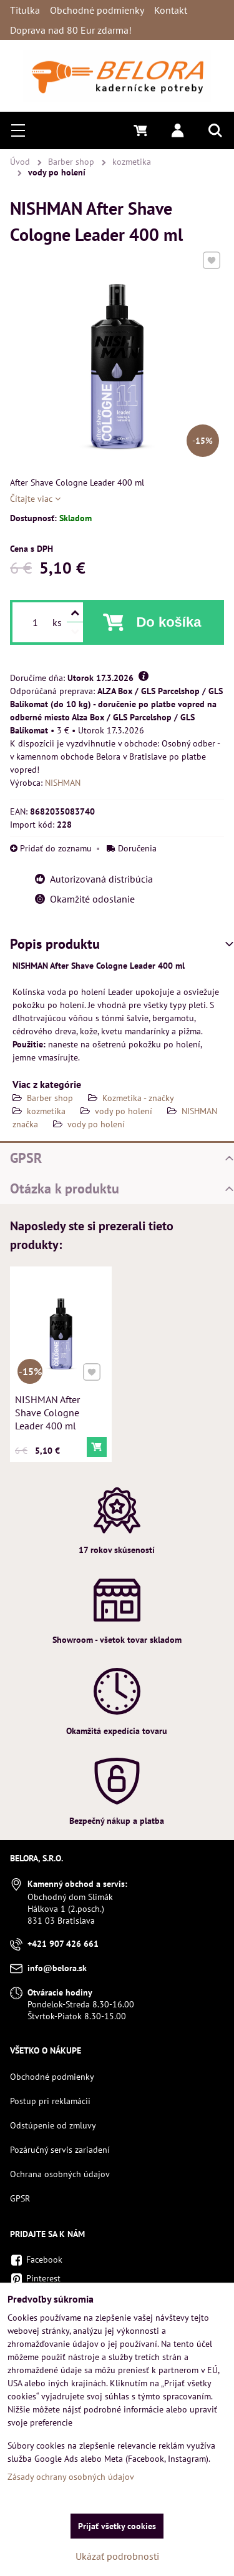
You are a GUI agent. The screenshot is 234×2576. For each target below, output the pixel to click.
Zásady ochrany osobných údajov (70, 2476)
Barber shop (50, 1098)
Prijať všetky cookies (117, 2526)
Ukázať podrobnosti (117, 2556)
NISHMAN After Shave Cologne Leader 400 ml (48, 1410)
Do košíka (168, 622)
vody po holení (123, 1111)
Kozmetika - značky (138, 1098)
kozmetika (46, 1111)
